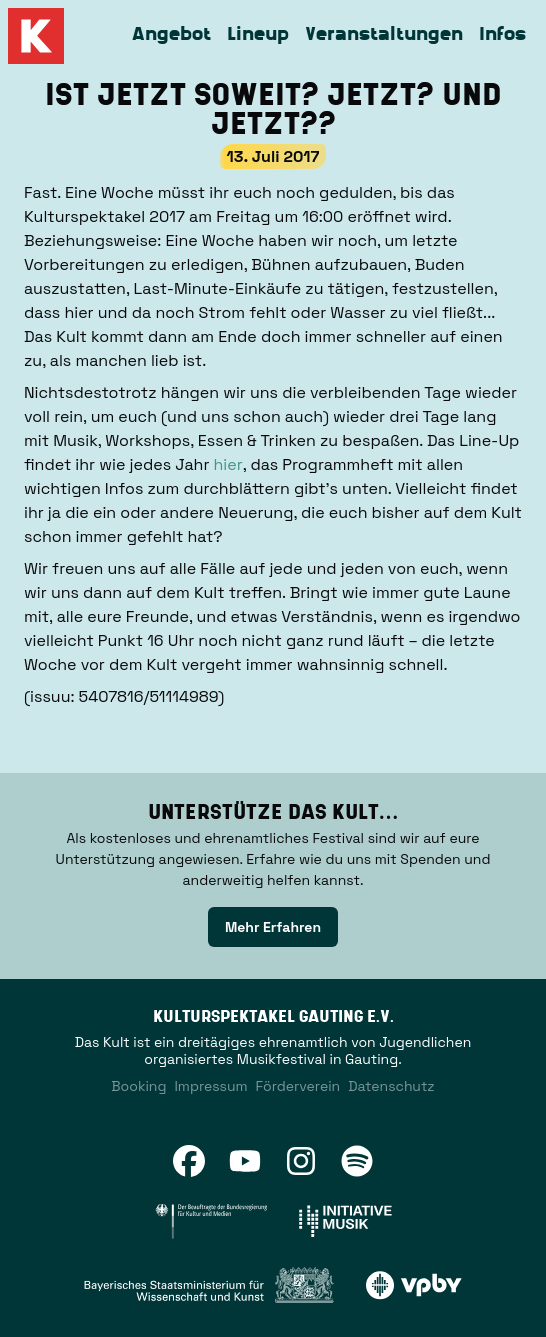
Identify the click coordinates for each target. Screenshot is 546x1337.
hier (228, 464)
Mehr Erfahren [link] (273, 927)
